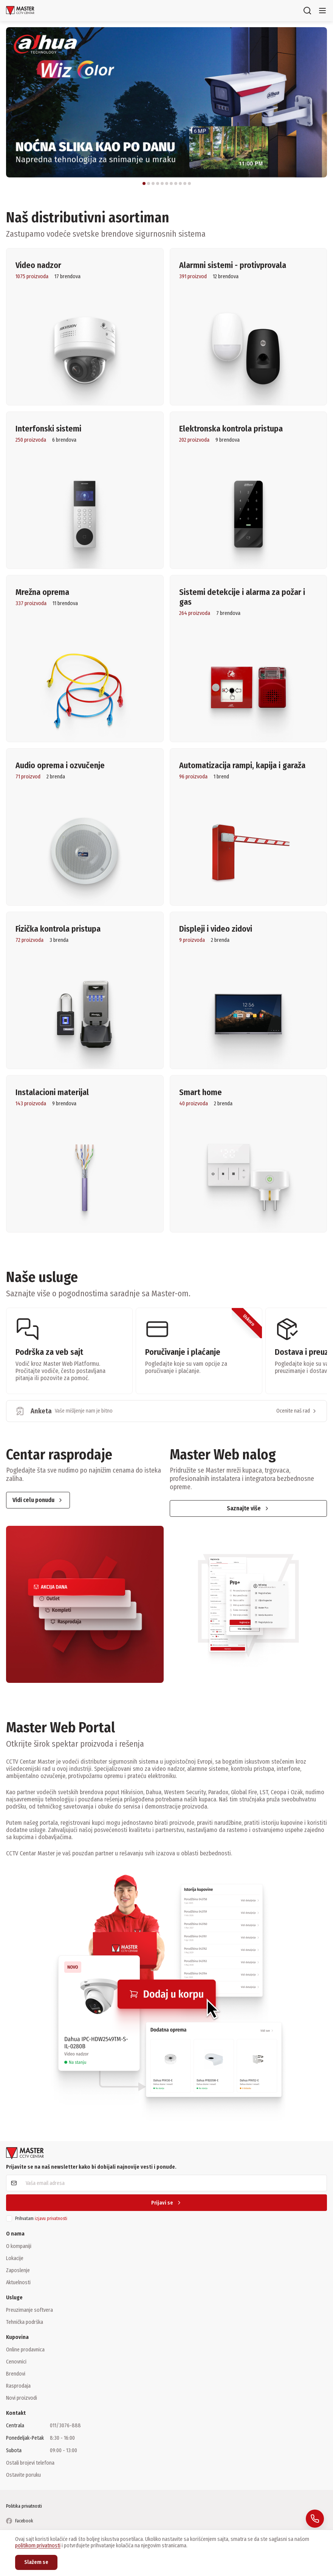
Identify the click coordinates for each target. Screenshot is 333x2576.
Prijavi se (166, 2203)
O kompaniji (18, 2246)
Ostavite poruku (23, 2475)
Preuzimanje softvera (29, 2310)
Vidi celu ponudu (38, 1500)
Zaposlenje (18, 2270)
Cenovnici (16, 2362)
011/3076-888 (65, 2425)
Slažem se (36, 2562)
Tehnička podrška (24, 2322)
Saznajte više (248, 1508)
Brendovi (15, 2374)
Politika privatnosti (24, 2506)
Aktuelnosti (18, 2282)
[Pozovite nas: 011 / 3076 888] (315, 2519)
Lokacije (14, 2258)
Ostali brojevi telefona (30, 2463)
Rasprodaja (18, 2386)
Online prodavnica (25, 2349)
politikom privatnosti (37, 2545)
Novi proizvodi (21, 2398)
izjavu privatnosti (51, 2218)
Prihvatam (41, 2218)
